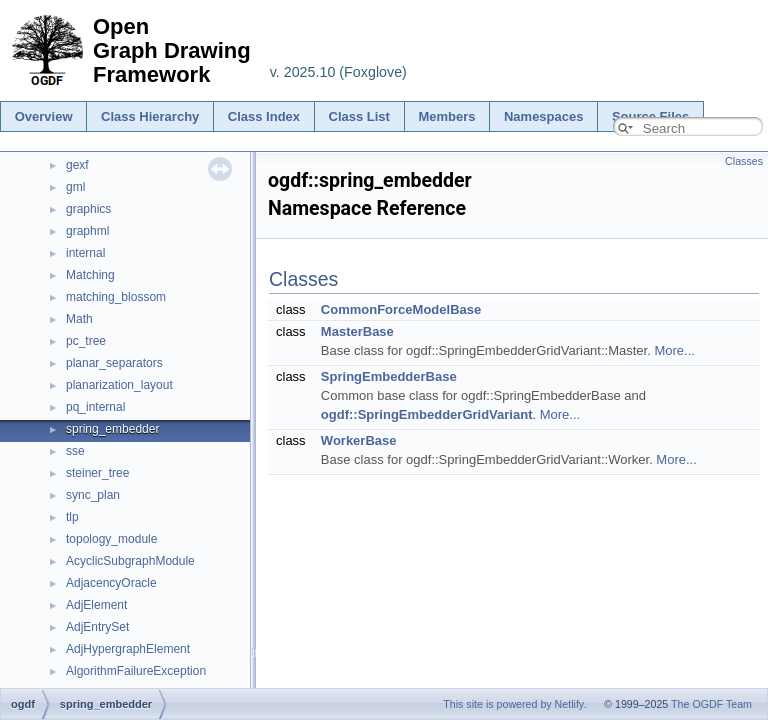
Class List (359, 116)
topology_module (111, 539)
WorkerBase (359, 440)
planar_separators (114, 363)
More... (674, 350)
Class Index (264, 116)
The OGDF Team (711, 704)
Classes (744, 161)
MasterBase (357, 331)
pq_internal (95, 407)
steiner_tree (97, 473)
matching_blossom (116, 297)
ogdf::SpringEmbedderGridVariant (427, 414)
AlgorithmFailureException (136, 671)
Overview (44, 116)
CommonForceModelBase (401, 309)
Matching (90, 275)
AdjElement (96, 605)
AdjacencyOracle (111, 583)
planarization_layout (119, 385)
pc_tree (86, 341)
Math (79, 319)
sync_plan (93, 495)
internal (85, 253)
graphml (87, 231)
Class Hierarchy (150, 116)
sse (75, 451)
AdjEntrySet (97, 627)
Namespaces (544, 116)
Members (446, 116)
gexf (77, 165)
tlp (72, 517)
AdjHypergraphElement (128, 649)
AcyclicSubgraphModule (130, 561)
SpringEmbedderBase (389, 376)
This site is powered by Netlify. (514, 704)
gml (75, 187)
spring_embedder (112, 429)
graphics (88, 209)
